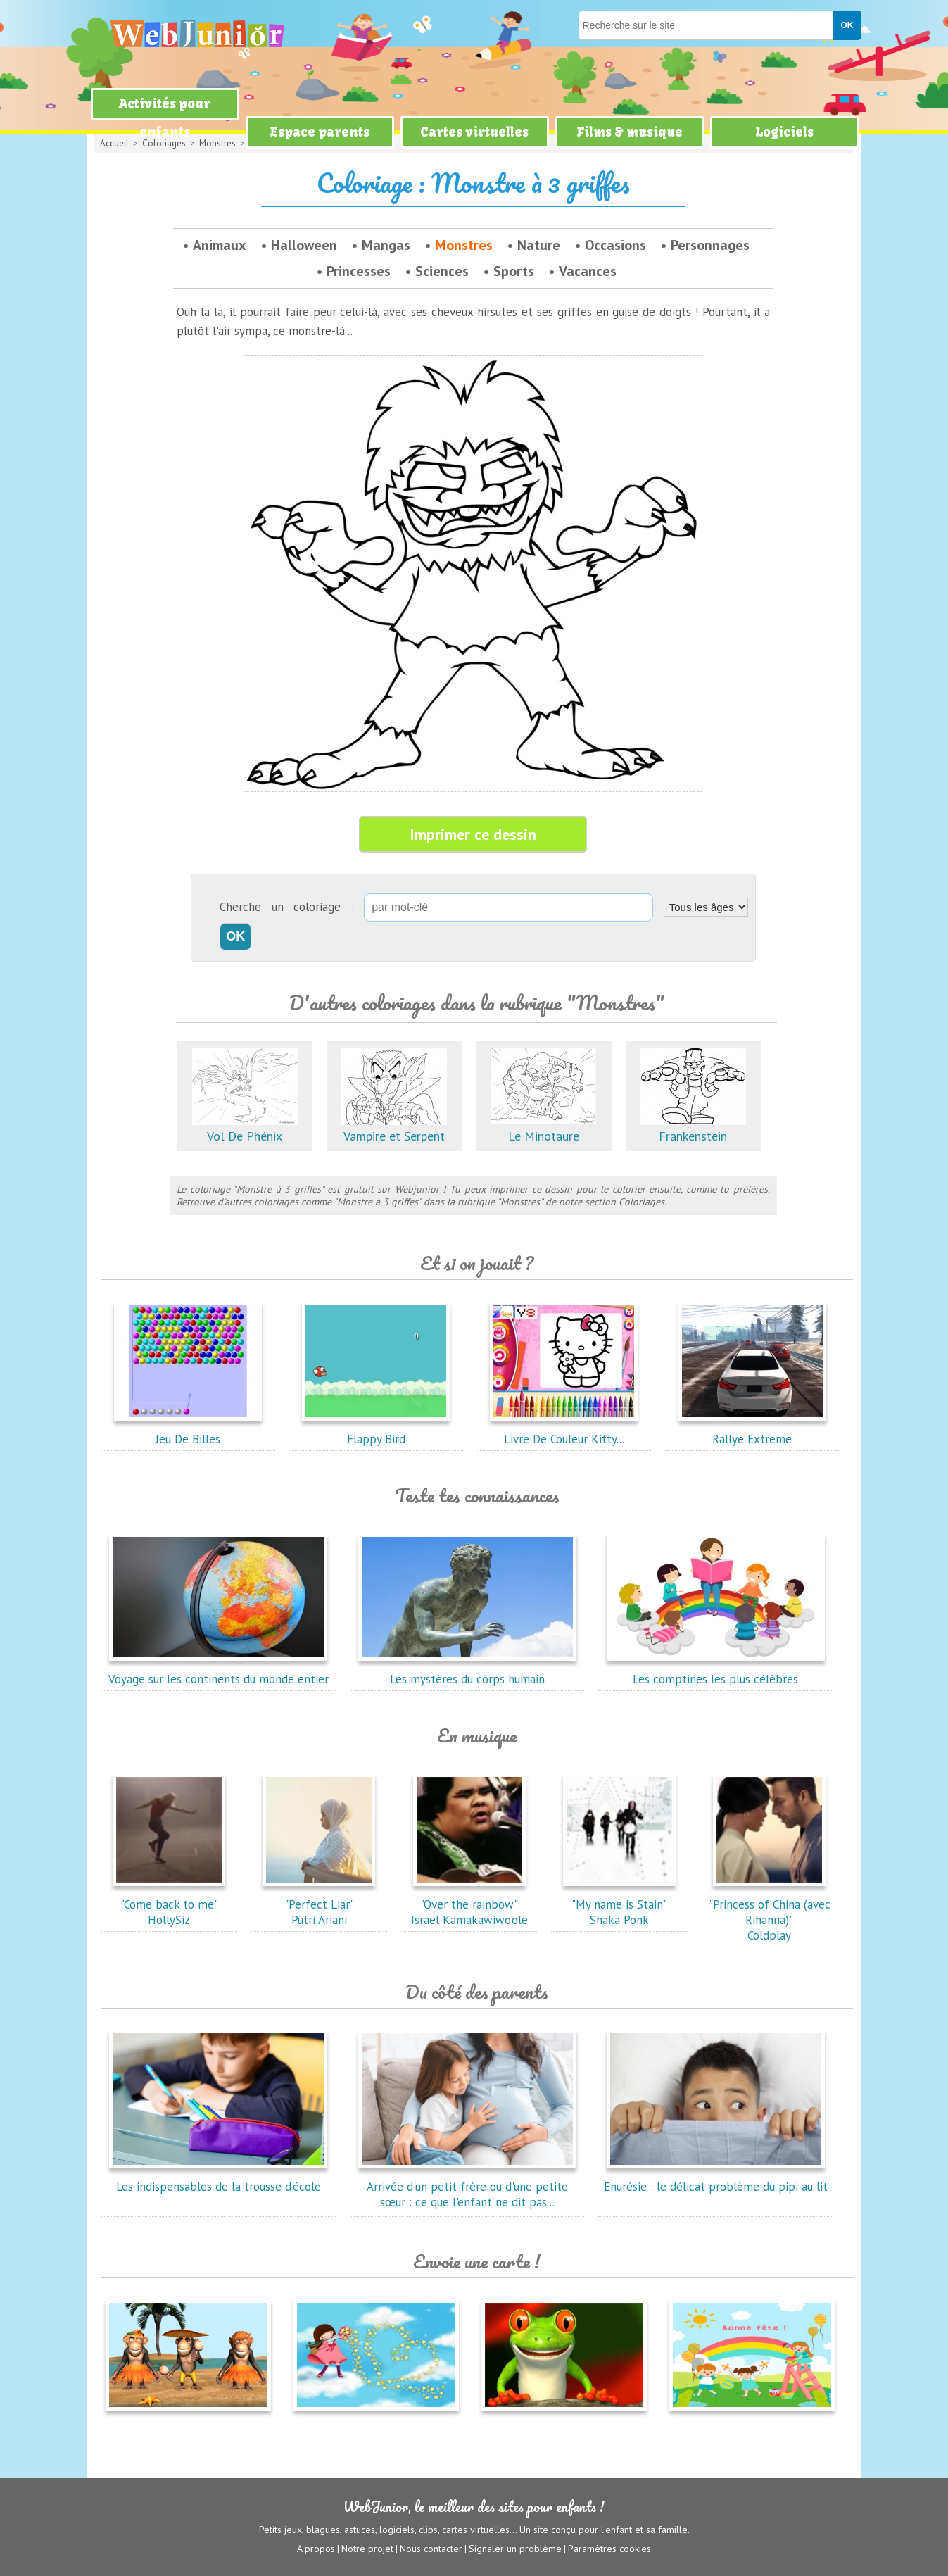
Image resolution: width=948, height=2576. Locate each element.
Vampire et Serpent (394, 1128)
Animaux (219, 245)
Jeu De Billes (188, 1431)
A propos (316, 2548)
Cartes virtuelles (474, 132)
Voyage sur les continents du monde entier (218, 1671)
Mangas (386, 245)
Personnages (710, 245)
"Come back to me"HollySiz (169, 1904)
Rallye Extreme (752, 1431)
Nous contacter (431, 2548)
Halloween (304, 245)
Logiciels (784, 132)
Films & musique (629, 132)
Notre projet (367, 2548)
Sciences (442, 271)
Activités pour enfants (164, 118)
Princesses (359, 271)
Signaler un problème (515, 2548)
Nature (538, 245)
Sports (513, 271)
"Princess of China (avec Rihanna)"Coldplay (769, 1912)
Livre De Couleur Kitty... (564, 1431)
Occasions (615, 245)
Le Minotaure (543, 1128)
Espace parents (319, 132)
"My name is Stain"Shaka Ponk (619, 1904)
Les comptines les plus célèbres (716, 1671)
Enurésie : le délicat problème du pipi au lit (716, 2178)
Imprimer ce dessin (473, 834)
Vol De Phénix (245, 1128)
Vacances (588, 271)
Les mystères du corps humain (467, 1671)
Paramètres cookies (609, 2548)
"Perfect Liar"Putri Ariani (319, 1904)
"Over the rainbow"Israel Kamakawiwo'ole (469, 1904)
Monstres (464, 245)
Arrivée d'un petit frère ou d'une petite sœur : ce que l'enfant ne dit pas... (467, 2186)
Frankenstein (693, 1128)
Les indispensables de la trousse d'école (218, 2178)
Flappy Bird (376, 1431)
